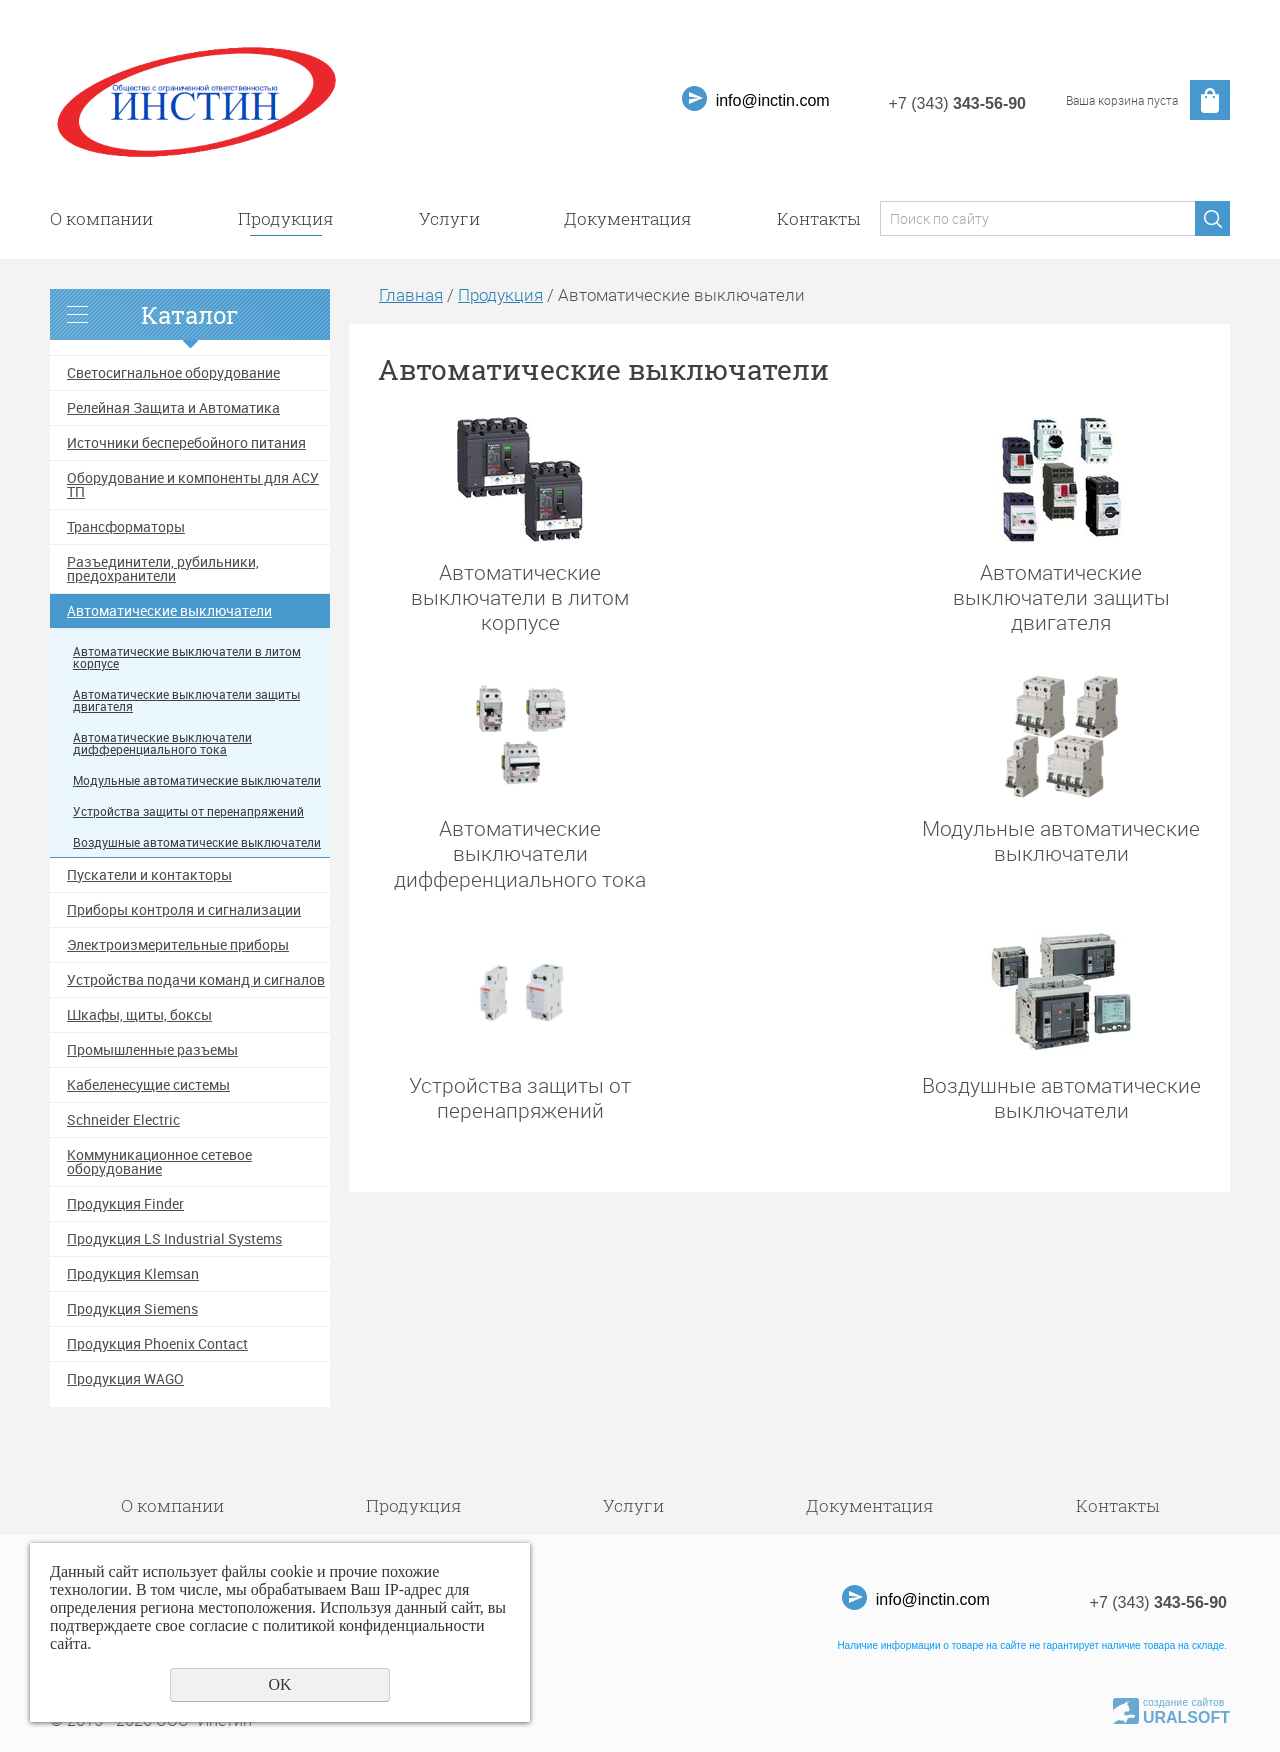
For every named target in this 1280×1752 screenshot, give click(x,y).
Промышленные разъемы (152, 1050)
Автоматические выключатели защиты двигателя (186, 700)
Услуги (449, 218)
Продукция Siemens (132, 1309)
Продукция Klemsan (133, 1274)
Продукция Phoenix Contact (157, 1344)
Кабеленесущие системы (148, 1085)
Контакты (818, 218)
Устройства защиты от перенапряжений (188, 811)
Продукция (286, 218)
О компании (101, 218)
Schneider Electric (123, 1120)
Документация (628, 218)
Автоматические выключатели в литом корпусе (187, 657)
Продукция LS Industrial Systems (174, 1239)
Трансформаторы (126, 527)
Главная (411, 294)
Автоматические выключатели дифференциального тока (162, 743)
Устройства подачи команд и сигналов (196, 980)
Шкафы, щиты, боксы (139, 1015)
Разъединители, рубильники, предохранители (163, 569)
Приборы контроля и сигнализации (184, 910)
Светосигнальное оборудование (173, 373)
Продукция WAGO (125, 1379)
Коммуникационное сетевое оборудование (159, 1162)
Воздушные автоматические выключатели (197, 842)
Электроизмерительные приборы (178, 945)
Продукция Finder (125, 1204)
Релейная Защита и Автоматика (173, 408)
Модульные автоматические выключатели (197, 780)
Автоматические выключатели (169, 611)
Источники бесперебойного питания (186, 443)
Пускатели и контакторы (149, 875)
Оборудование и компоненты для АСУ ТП (193, 485)
